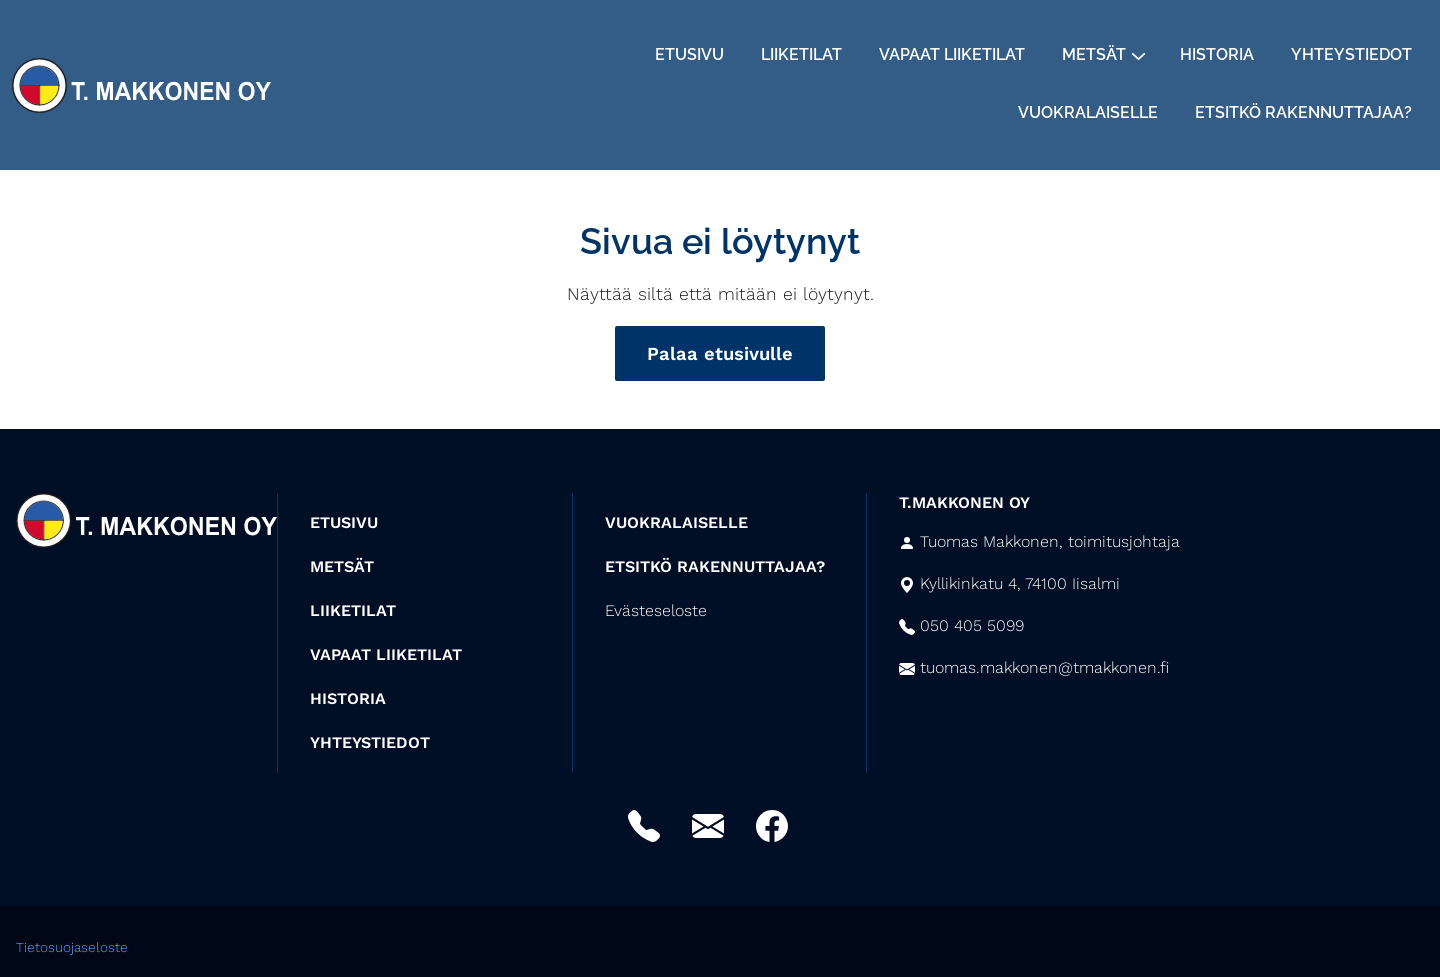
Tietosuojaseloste (72, 947)
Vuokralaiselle (1088, 112)
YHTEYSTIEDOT (370, 742)
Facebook (772, 826)
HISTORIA (348, 698)
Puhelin (644, 826)
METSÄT (342, 566)
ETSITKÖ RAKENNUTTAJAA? (715, 566)
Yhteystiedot (1351, 54)
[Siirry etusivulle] (141, 82)
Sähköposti (708, 826)
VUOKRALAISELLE (676, 522)
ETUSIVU (344, 522)
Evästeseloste (656, 610)
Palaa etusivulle (720, 353)
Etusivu (689, 54)
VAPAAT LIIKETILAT (386, 654)
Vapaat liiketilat (952, 54)
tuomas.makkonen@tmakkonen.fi (1044, 667)
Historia (1217, 54)
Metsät (1094, 54)
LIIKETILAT (353, 610)
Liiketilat (801, 54)
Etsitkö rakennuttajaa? (1303, 112)
